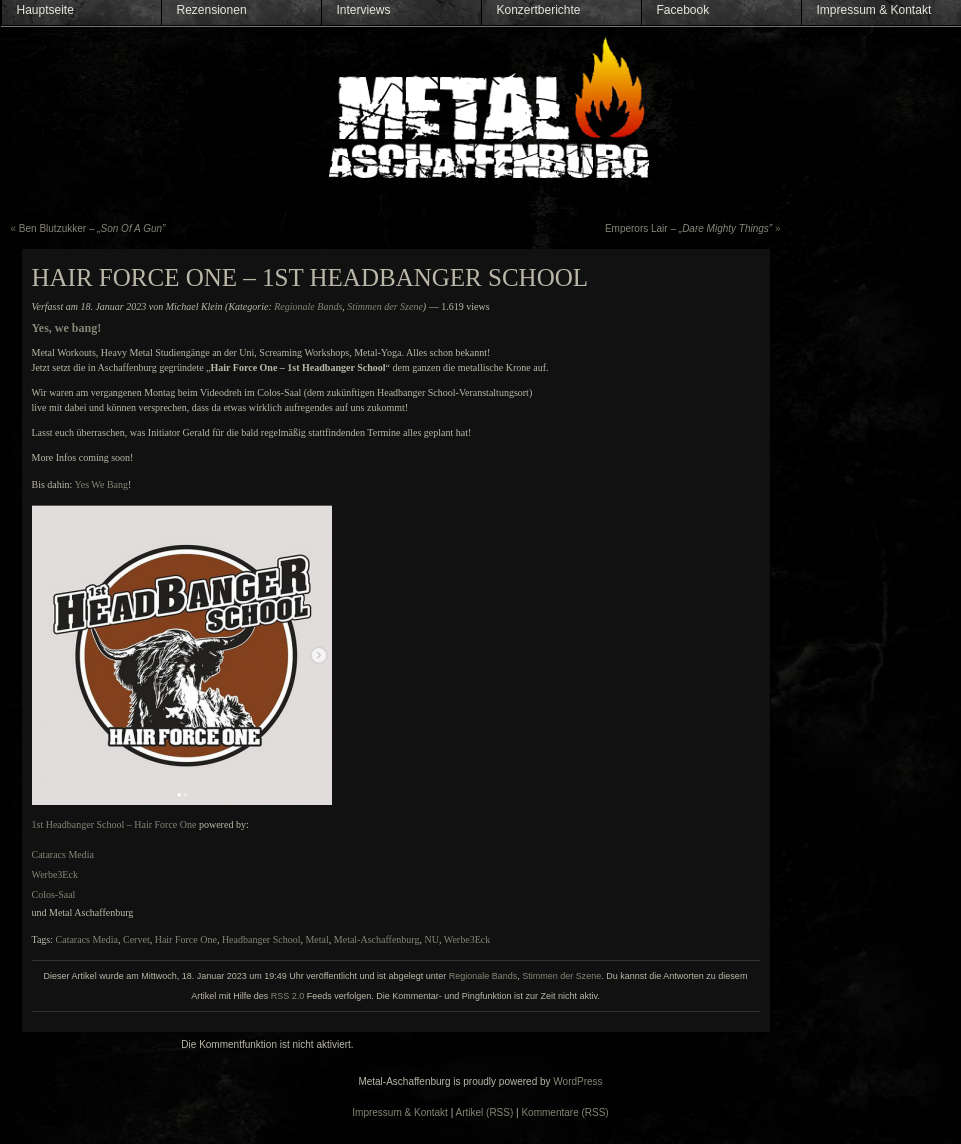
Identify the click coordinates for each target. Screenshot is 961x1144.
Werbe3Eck (55, 874)
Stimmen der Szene (385, 306)
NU (432, 939)
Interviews (364, 10)
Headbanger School (261, 939)
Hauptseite (45, 10)
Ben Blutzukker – (92, 228)
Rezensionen (212, 10)
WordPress (577, 1081)
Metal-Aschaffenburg (377, 939)
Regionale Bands (308, 306)
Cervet (136, 939)
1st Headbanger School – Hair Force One (114, 824)
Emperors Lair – (688, 228)
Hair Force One (186, 939)
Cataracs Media (63, 854)
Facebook (683, 10)
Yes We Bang (101, 484)
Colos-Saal (54, 894)
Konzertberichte (539, 10)
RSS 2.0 (288, 996)
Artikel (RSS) (485, 1112)
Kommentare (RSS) (564, 1112)
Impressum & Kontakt (874, 10)
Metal (316, 939)
